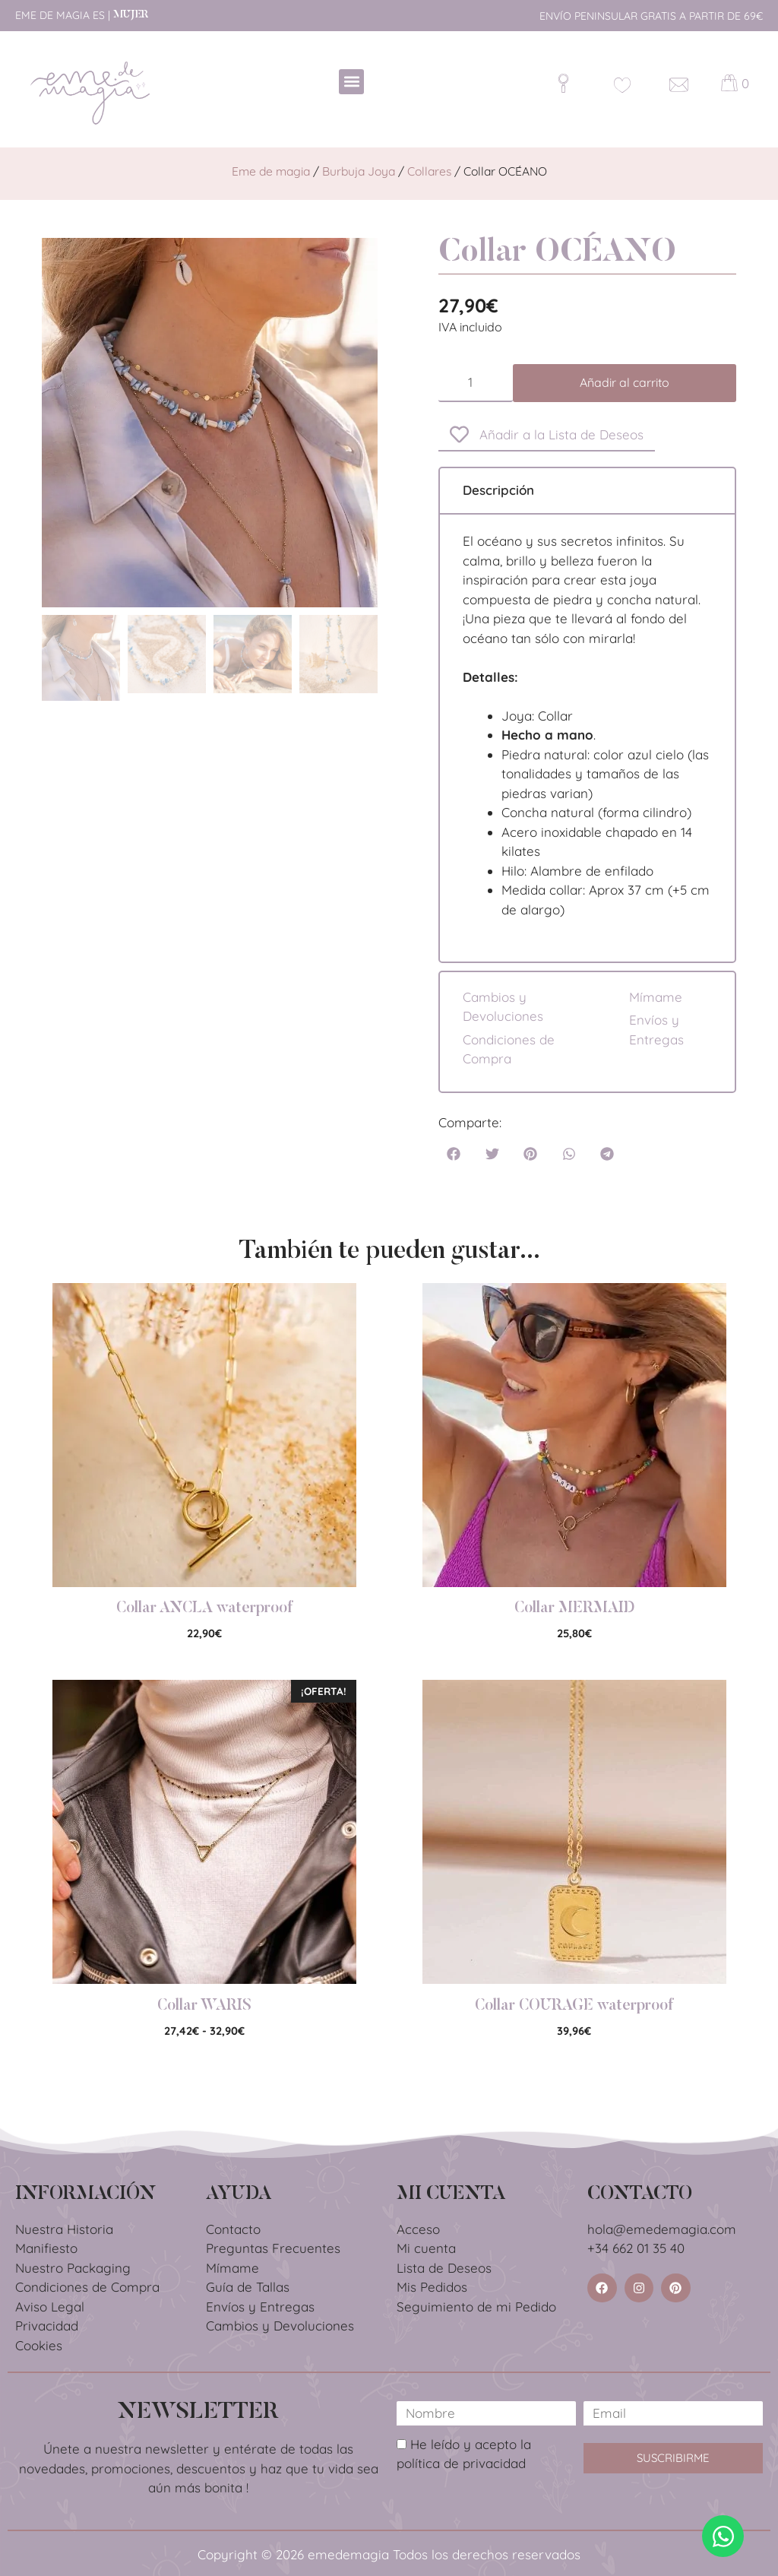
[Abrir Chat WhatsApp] (723, 2536)
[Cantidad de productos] (475, 383)
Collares (429, 171)
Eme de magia (271, 171)
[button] (351, 81)
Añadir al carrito (624, 382)
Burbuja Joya (358, 171)
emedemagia (348, 2554)
